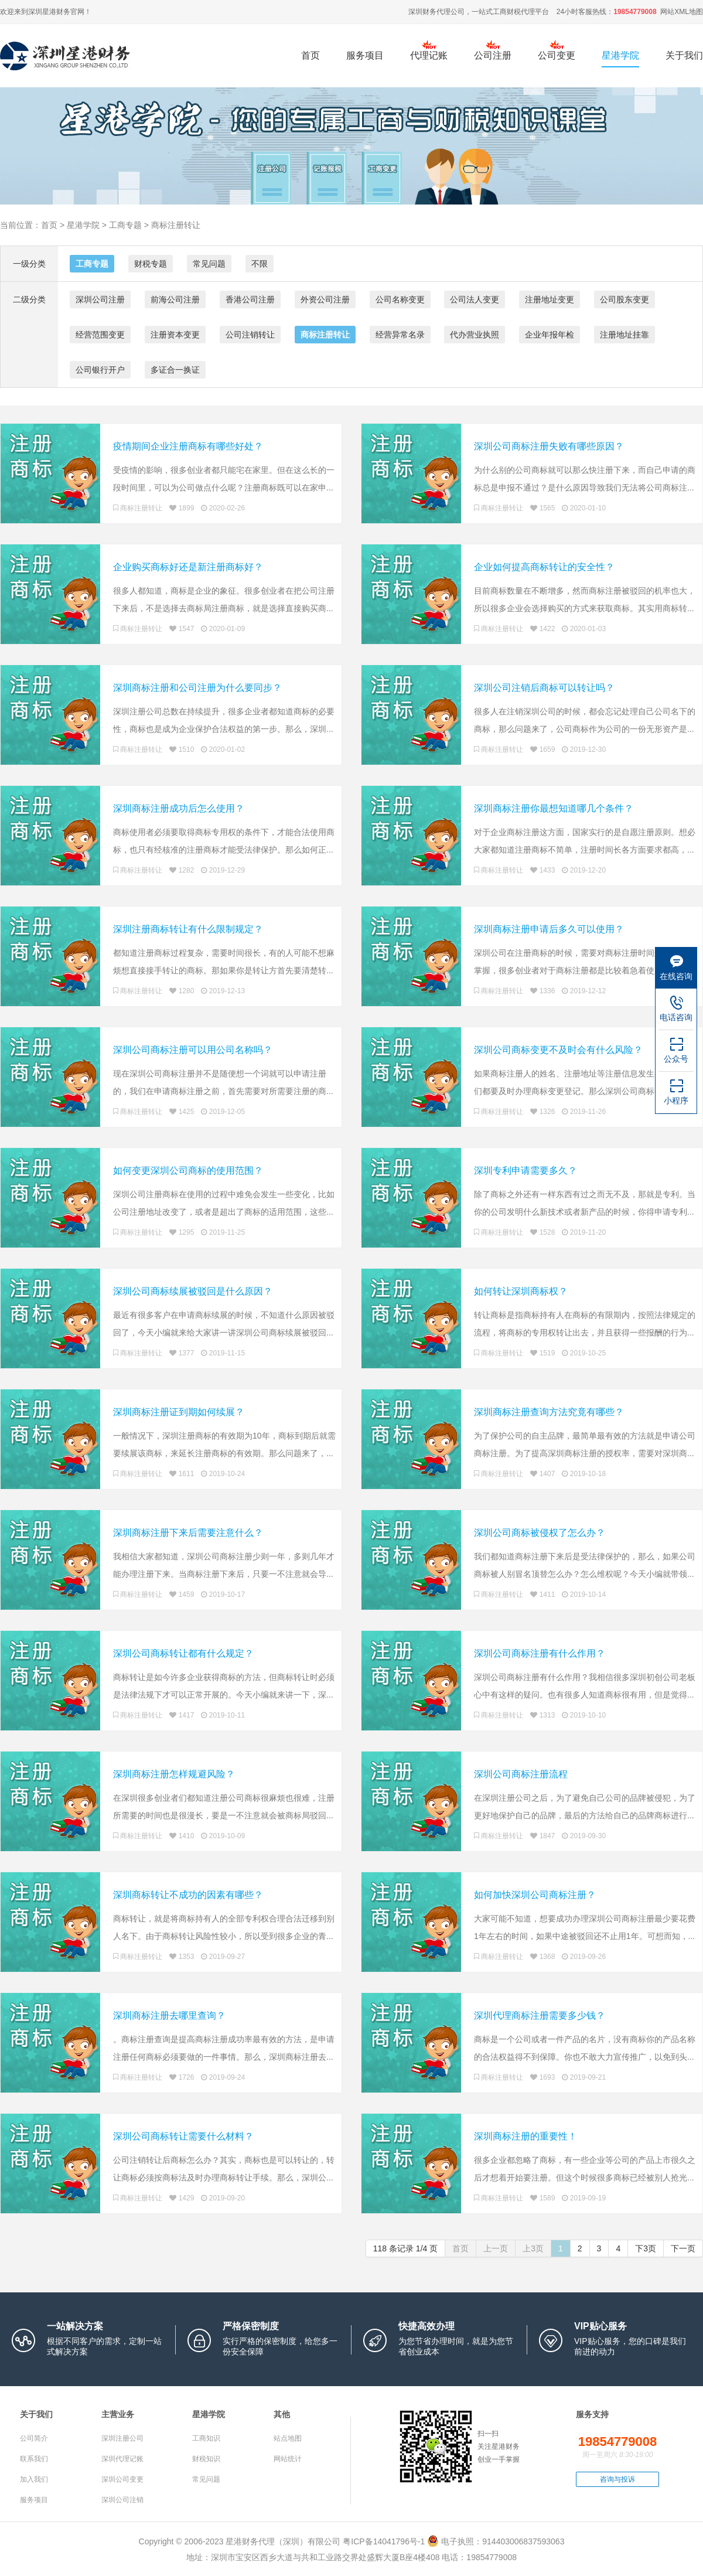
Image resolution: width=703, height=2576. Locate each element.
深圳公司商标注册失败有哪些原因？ (549, 446)
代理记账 (429, 55)
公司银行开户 (100, 369)
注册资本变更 (175, 334)
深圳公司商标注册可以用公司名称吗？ (192, 1050)
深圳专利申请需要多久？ (525, 1170)
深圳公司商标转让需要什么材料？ (183, 2136)
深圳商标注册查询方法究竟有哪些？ (549, 1412)
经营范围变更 (100, 334)
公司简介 (34, 2438)
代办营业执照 (474, 334)
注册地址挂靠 (624, 334)
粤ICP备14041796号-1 (384, 2541)
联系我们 (34, 2459)
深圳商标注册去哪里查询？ (169, 2015)
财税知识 (206, 2459)
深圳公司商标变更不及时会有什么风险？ (558, 1050)
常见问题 (209, 263)
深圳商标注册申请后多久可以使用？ (549, 929)
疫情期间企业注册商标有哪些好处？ (188, 446)
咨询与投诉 (617, 2479)
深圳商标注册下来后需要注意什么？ (188, 1533)
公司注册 (492, 55)
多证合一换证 (175, 369)
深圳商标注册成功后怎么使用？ (178, 808)
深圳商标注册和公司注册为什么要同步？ (197, 688)
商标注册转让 (175, 225)
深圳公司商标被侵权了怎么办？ (539, 1533)
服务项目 (365, 61)
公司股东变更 (624, 299)
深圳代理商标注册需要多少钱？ (539, 2015)
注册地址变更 (549, 299)
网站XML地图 (681, 12)
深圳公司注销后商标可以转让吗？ (544, 688)
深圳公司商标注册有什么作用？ (539, 1653)
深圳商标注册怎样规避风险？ (174, 1774)
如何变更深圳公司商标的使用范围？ (188, 1170)
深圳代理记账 (122, 2459)
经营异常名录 (400, 334)
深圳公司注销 (122, 2500)
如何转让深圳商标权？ (521, 1291)
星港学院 (620, 55)
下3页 (645, 2248)
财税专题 (150, 263)
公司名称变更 (400, 299)
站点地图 (288, 2438)
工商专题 (125, 225)
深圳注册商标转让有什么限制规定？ (188, 929)
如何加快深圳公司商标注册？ (535, 1895)
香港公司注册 (250, 299)
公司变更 (556, 55)
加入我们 (34, 2479)
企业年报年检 (549, 334)
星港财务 (56, 12)
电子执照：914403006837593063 (495, 2541)
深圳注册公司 (122, 2438)
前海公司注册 (175, 299)
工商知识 (206, 2438)
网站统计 (288, 2459)
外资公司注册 (325, 299)
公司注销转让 (250, 334)
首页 (310, 55)
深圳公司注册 (100, 299)
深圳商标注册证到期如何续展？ (178, 1412)
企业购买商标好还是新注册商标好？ (188, 567)
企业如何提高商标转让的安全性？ (544, 567)
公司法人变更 (474, 299)
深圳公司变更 (122, 2479)
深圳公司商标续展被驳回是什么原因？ (192, 1291)
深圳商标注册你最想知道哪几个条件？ (553, 808)
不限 (259, 263)
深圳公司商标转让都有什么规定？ (183, 1653)
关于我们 (684, 55)
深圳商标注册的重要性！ (525, 2136)
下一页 (683, 2248)
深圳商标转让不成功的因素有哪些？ (188, 1895)
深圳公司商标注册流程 (521, 1774)
